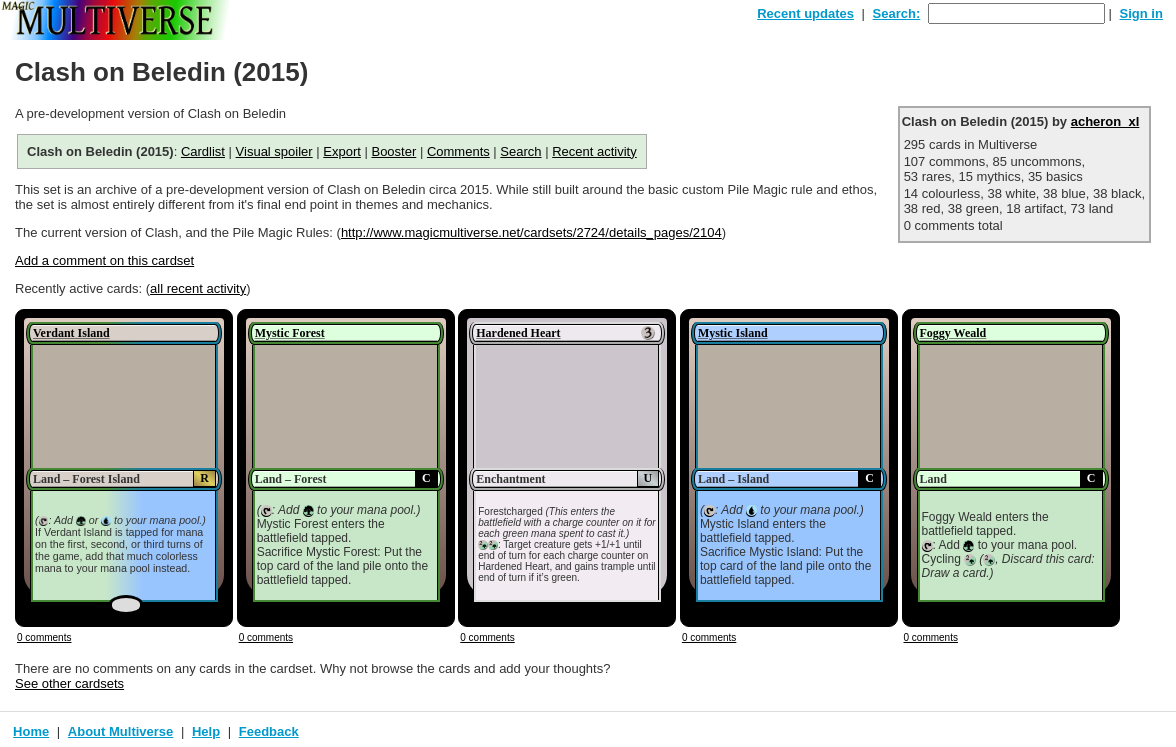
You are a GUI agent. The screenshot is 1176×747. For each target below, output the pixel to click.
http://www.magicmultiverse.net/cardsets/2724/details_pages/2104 (531, 232)
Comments (458, 151)
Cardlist (203, 151)
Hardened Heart (518, 333)
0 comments (44, 637)
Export (342, 151)
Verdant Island (71, 333)
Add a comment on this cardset (104, 260)
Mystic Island (733, 333)
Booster (393, 151)
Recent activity (594, 151)
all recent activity (198, 288)
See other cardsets (69, 683)
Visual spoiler (274, 151)
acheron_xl (1105, 121)
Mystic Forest (290, 333)
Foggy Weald (953, 333)
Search (520, 151)
